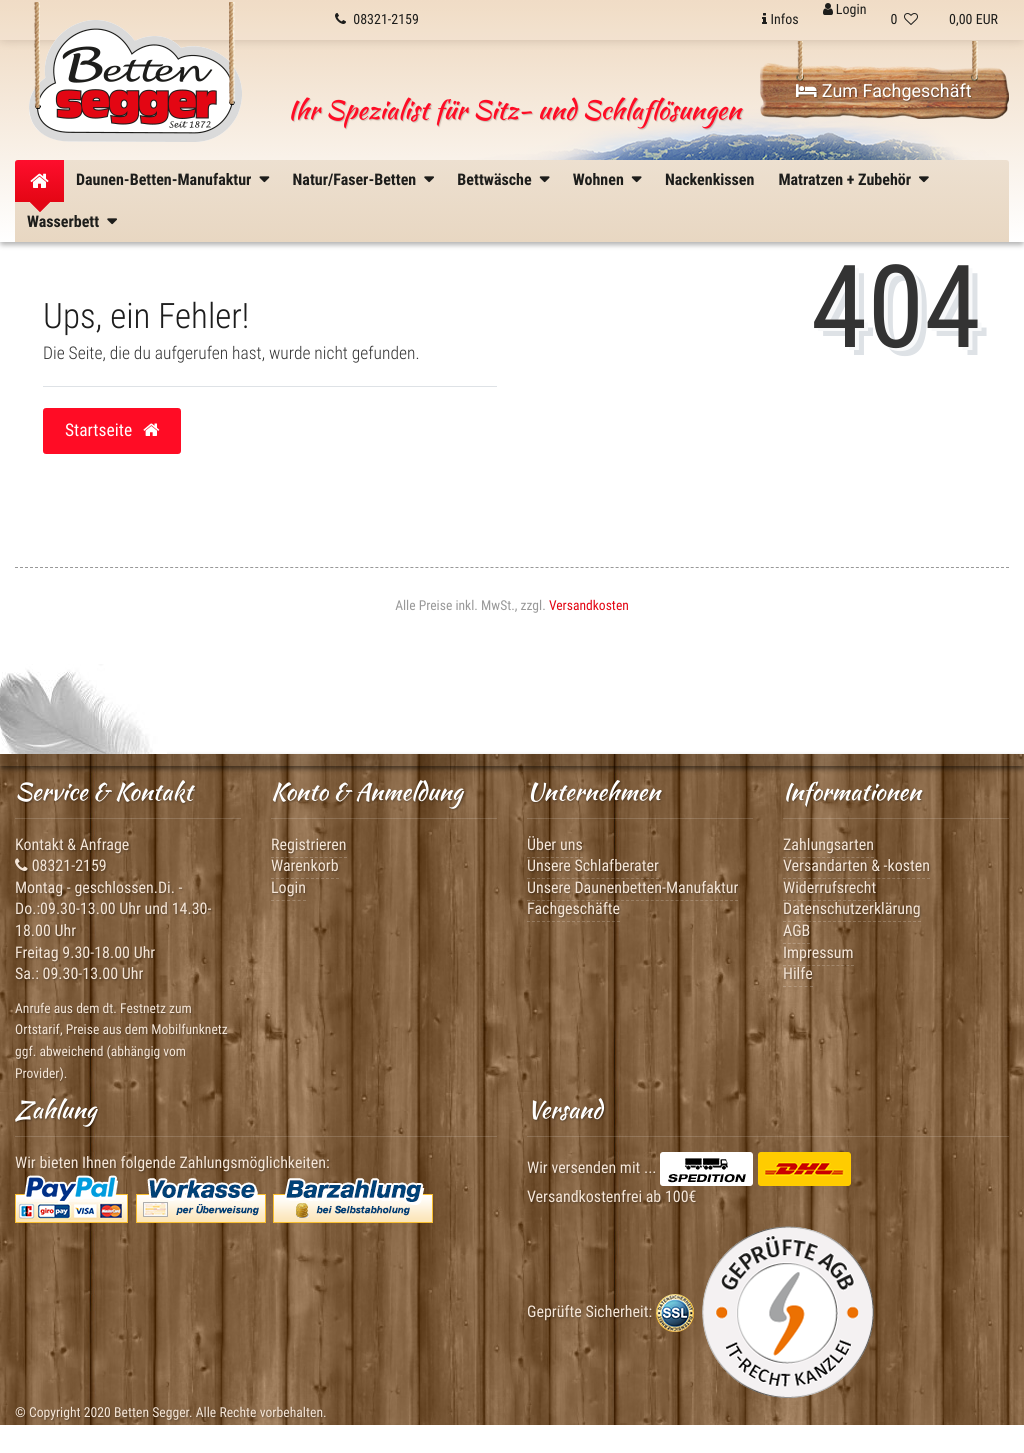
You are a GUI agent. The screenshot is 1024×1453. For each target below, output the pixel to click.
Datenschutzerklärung (852, 908)
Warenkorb (305, 865)
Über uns (555, 844)
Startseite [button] (112, 431)
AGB (796, 930)
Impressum (818, 952)
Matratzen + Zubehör (844, 179)
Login (288, 887)
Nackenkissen (709, 179)
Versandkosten (589, 606)
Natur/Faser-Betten (355, 179)
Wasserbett (63, 221)
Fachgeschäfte (573, 908)
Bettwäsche (494, 179)
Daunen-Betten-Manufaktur (163, 179)
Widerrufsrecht (829, 887)
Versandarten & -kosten (856, 865)
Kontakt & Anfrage (72, 844)
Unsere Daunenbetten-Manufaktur (632, 887)
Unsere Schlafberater (593, 865)
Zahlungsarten (828, 844)
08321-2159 (61, 865)
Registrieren (309, 844)
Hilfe (798, 973)
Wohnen (598, 179)
